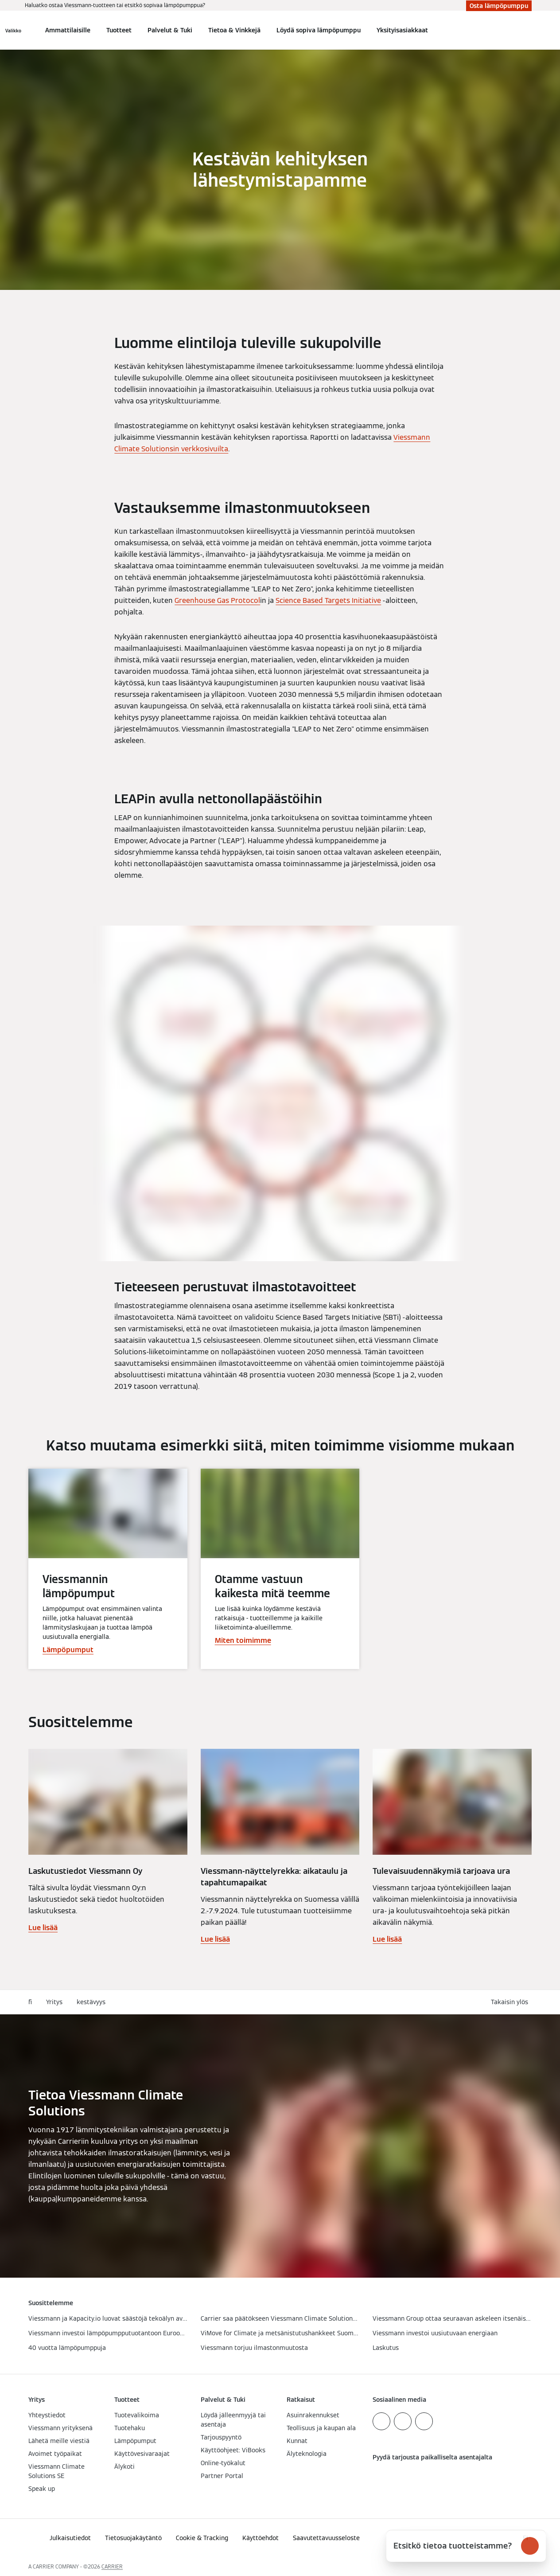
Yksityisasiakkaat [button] (402, 30)
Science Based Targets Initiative (328, 600)
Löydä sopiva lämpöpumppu (318, 30)
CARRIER (112, 2566)
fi (30, 2002)
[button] (511, 2002)
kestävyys (91, 2002)
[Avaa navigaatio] (13, 30)
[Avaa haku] (527, 30)
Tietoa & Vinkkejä (234, 30)
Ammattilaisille (67, 30)
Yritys (54, 2002)
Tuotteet (119, 30)
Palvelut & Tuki (170, 30)
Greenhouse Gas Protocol (217, 600)
